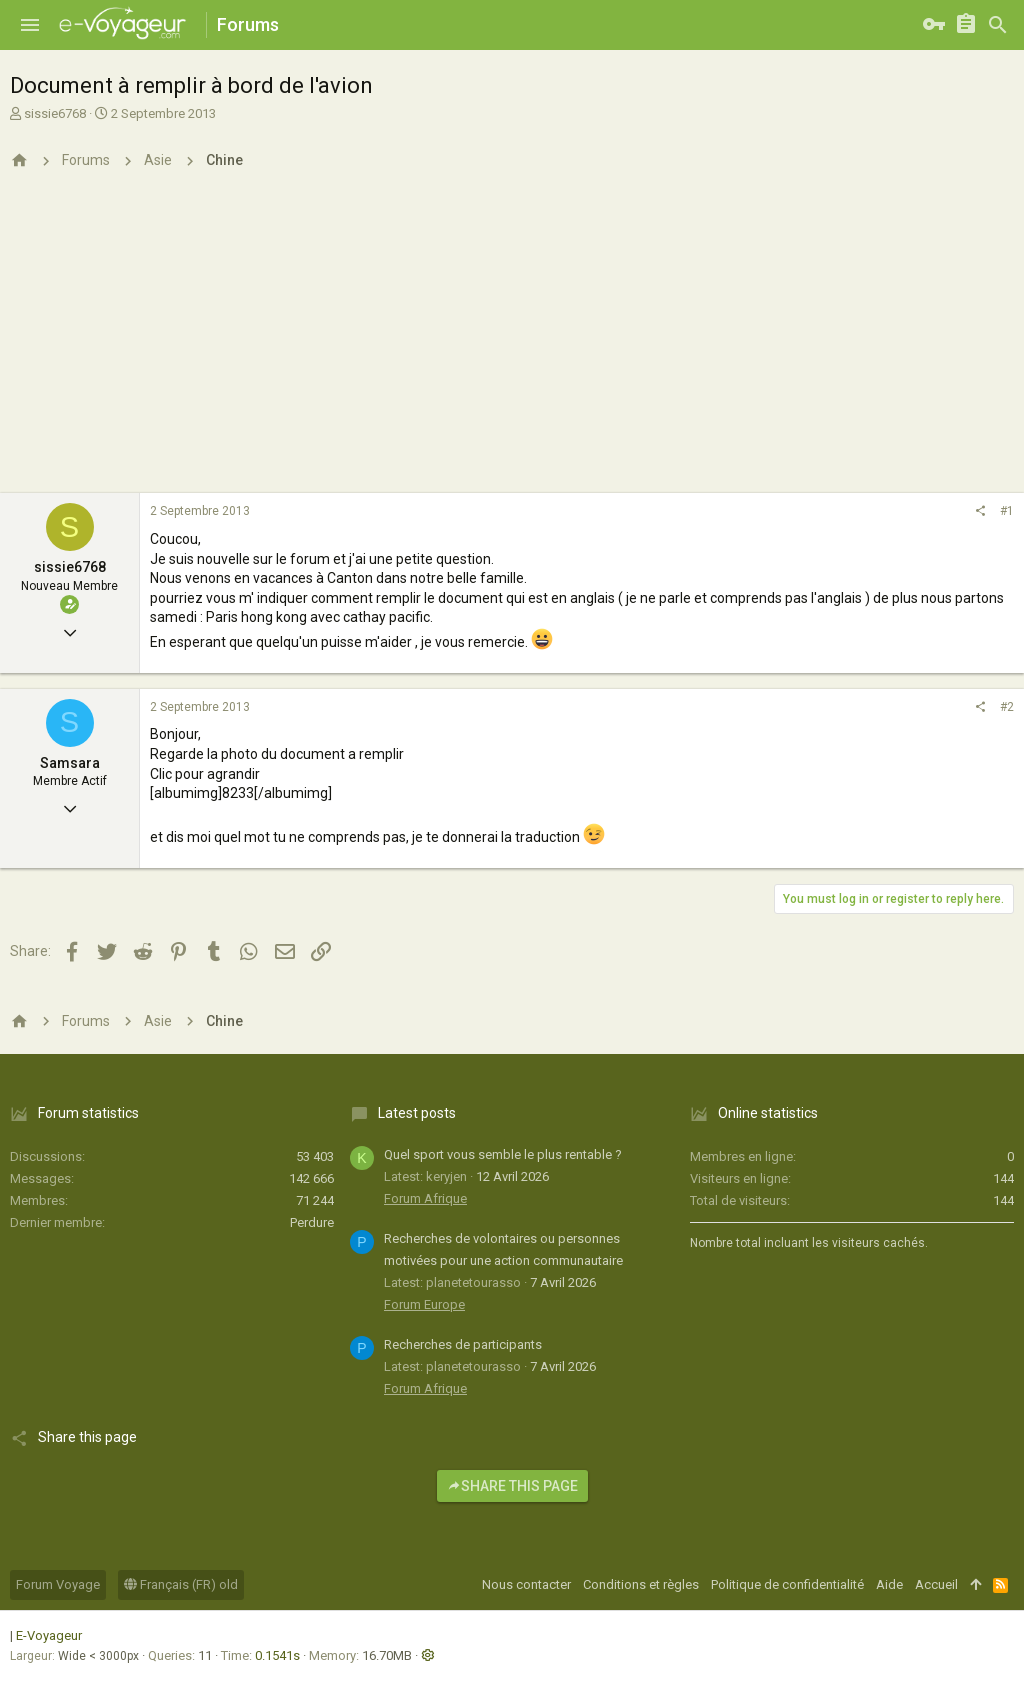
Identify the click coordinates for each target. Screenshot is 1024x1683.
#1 (1007, 511)
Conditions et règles (641, 1584)
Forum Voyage (58, 1584)
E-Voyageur (49, 1635)
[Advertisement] (512, 343)
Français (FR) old (181, 1584)
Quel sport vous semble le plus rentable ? (503, 1154)
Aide (889, 1584)
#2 (1007, 707)
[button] (30, 25)
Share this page (512, 1486)
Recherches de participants (463, 1344)
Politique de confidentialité (787, 1584)
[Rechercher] (998, 25)
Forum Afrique (425, 1198)
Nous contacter (526, 1584)
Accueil (936, 1584)
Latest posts (417, 1113)
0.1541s (277, 1655)
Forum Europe (424, 1304)
